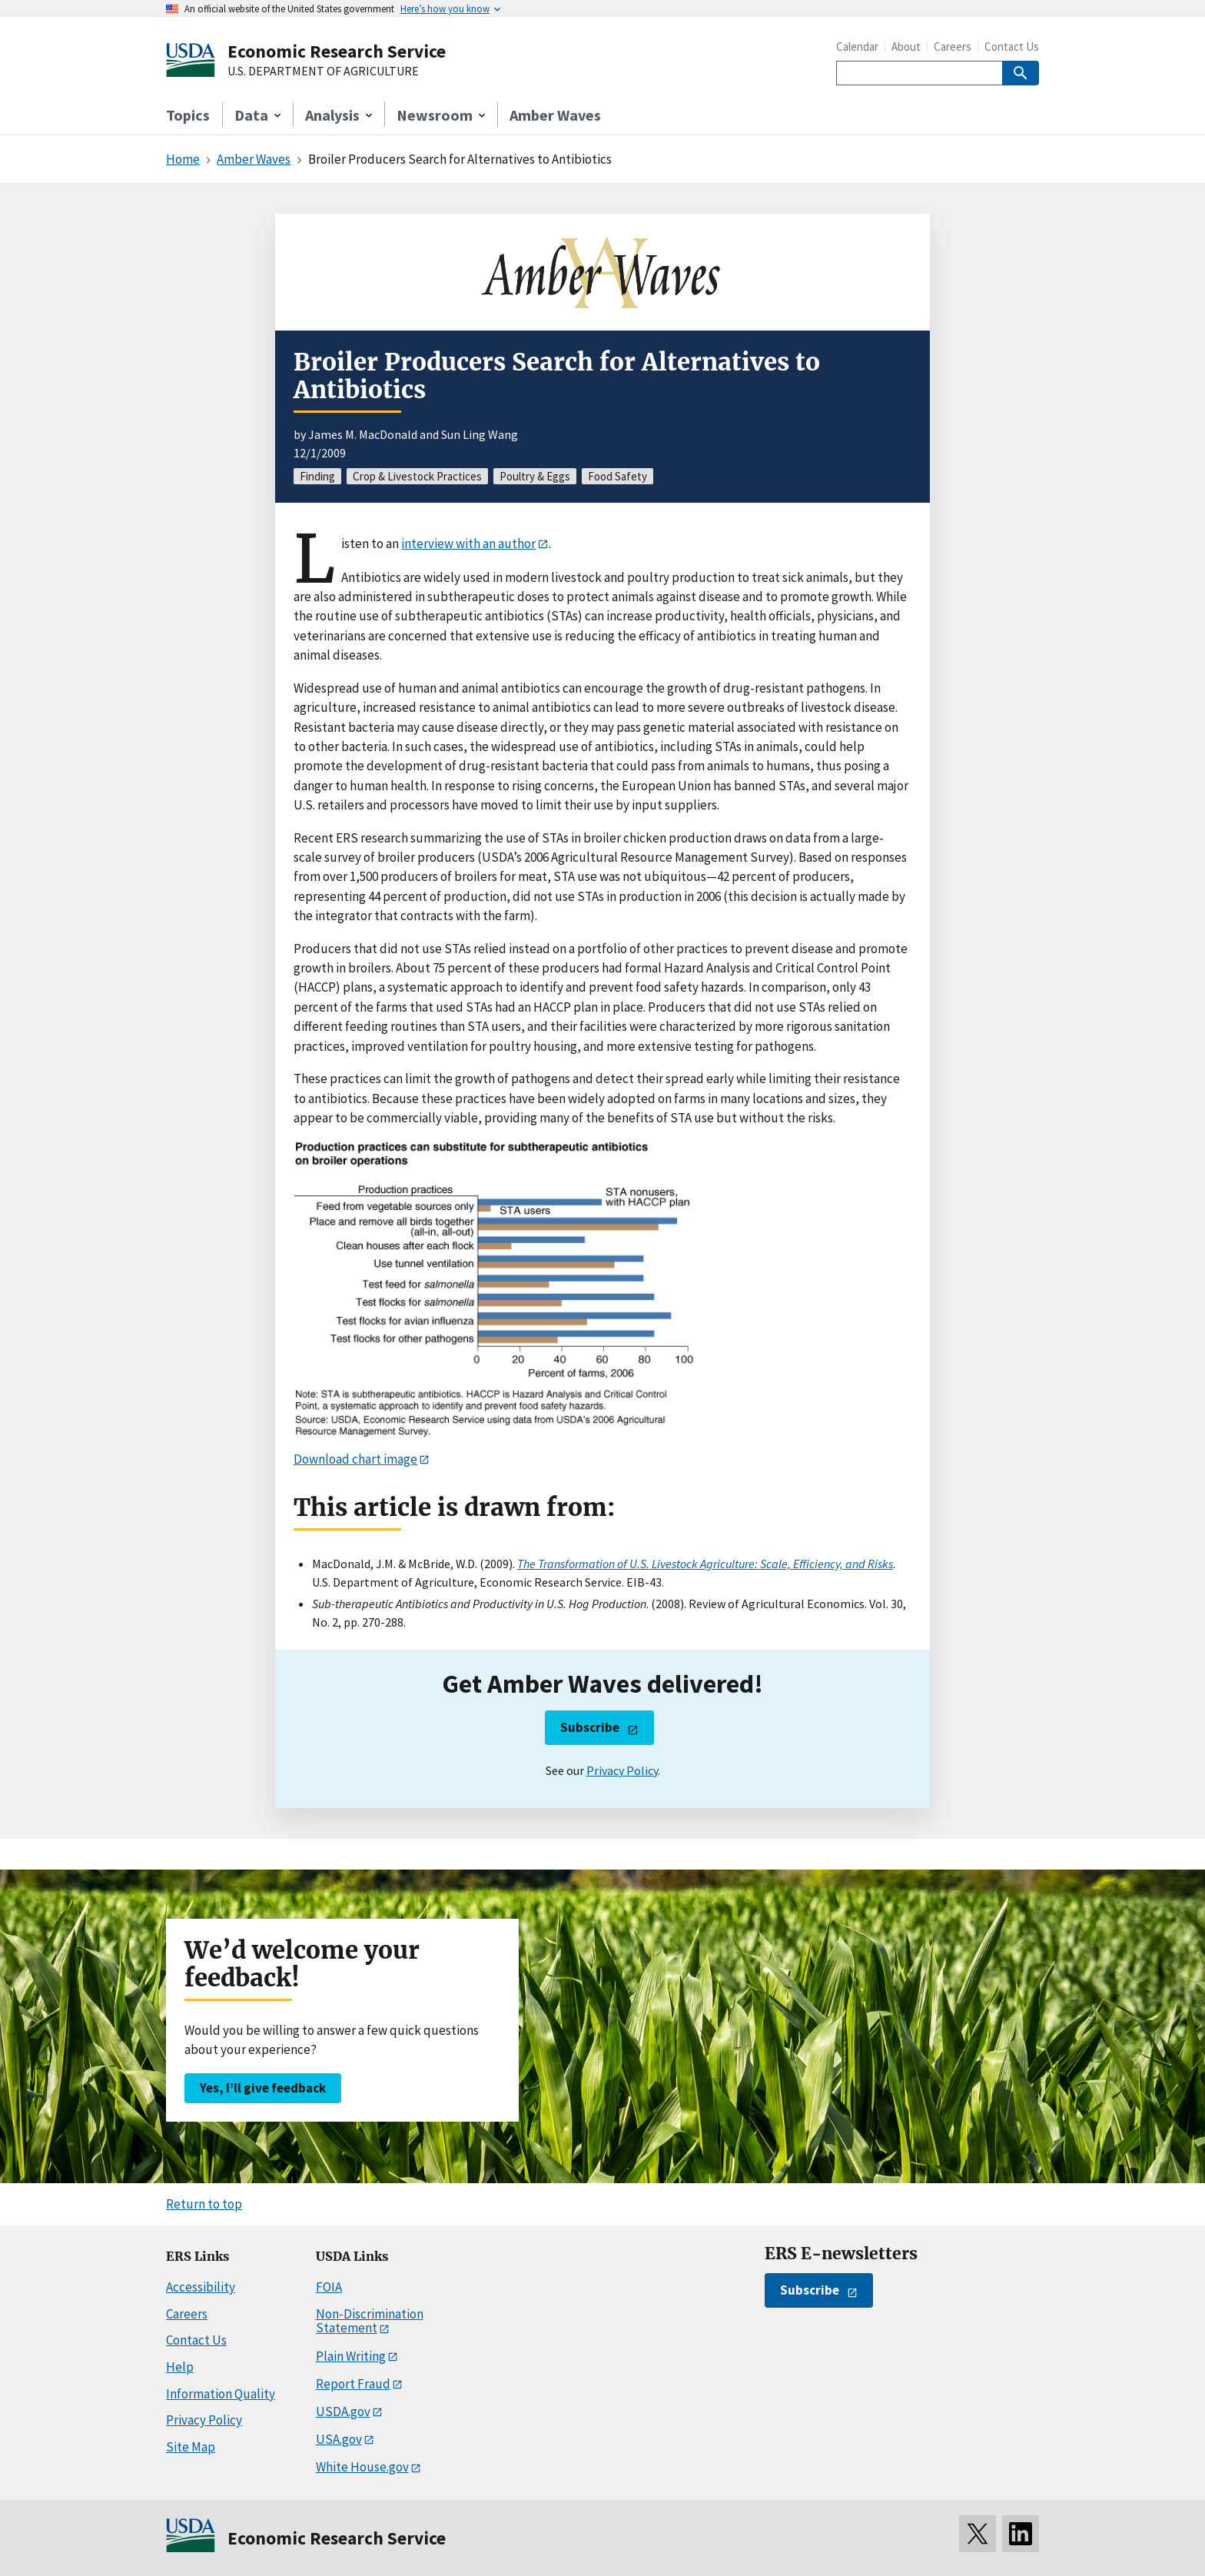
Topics (188, 115)
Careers (952, 47)
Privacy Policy (622, 1770)
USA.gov (339, 2439)
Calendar (857, 47)
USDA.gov (343, 2411)
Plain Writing (351, 2356)
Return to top (204, 2203)
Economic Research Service (336, 51)
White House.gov (362, 2466)
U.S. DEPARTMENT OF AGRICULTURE (323, 71)
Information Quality (220, 2393)
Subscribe (589, 1727)
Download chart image (355, 1459)
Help (180, 2366)
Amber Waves (555, 115)
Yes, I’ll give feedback (263, 2087)
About (906, 47)
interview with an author (468, 543)
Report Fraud (353, 2383)
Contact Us (1011, 47)
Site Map (190, 2446)
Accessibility (200, 2287)
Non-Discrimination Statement (369, 2321)
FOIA (329, 2287)
